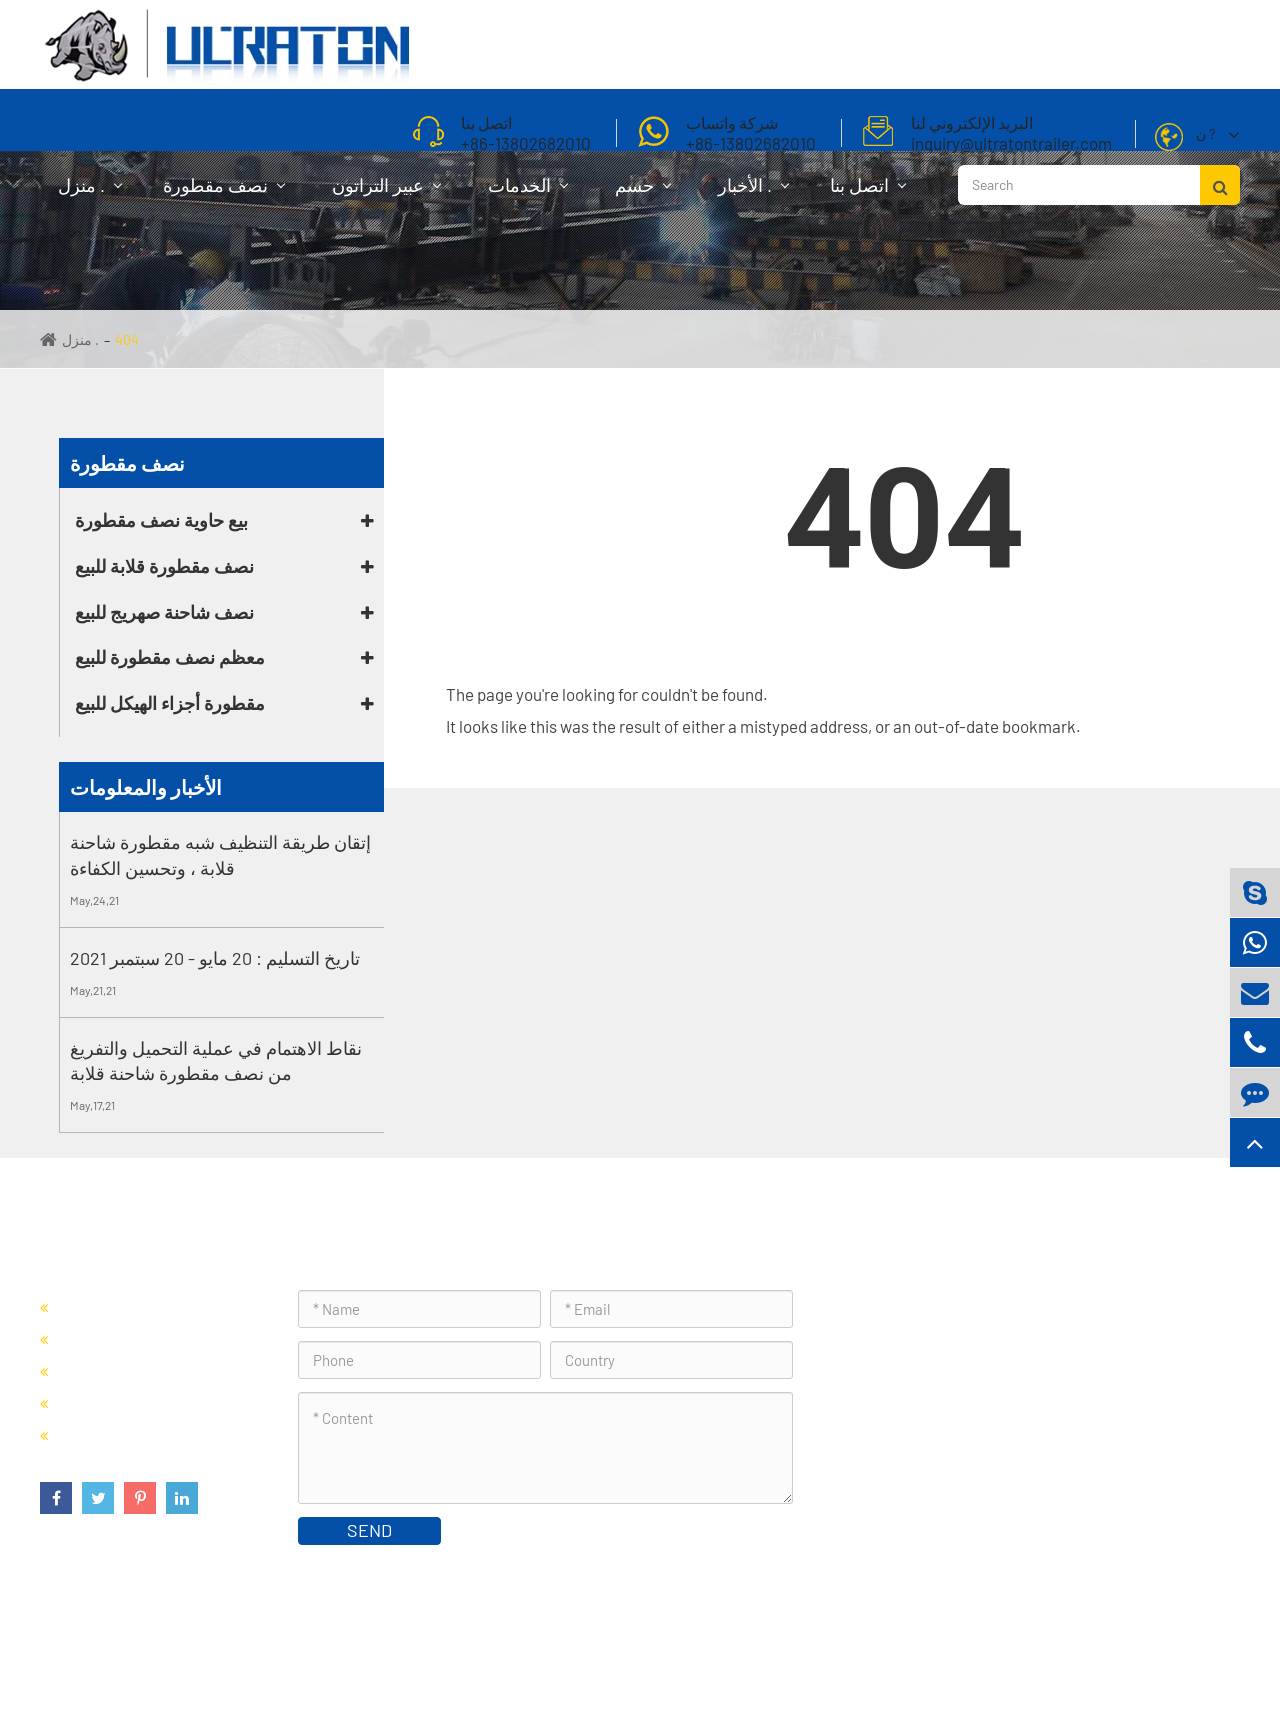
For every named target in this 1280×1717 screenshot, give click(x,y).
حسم (643, 195)
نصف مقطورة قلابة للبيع (164, 566)
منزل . (90, 195)
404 (127, 339)
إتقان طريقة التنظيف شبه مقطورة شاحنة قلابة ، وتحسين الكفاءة (220, 855)
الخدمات (528, 195)
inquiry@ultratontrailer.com (958, 1443)
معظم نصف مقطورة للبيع (170, 657)
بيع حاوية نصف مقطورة (161, 520)
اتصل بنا (868, 195)
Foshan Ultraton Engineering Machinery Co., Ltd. (298, 1651)
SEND (369, 1530)
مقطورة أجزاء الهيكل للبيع (170, 703)
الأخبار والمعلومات (146, 787)
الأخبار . (753, 195)
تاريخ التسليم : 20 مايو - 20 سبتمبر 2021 (215, 958)
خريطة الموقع (1189, 1651)
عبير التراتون (386, 195)
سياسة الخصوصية (1077, 1651)
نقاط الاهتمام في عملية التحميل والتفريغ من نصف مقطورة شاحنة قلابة (216, 1061)
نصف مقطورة (224, 195)
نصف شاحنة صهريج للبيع (164, 612)
